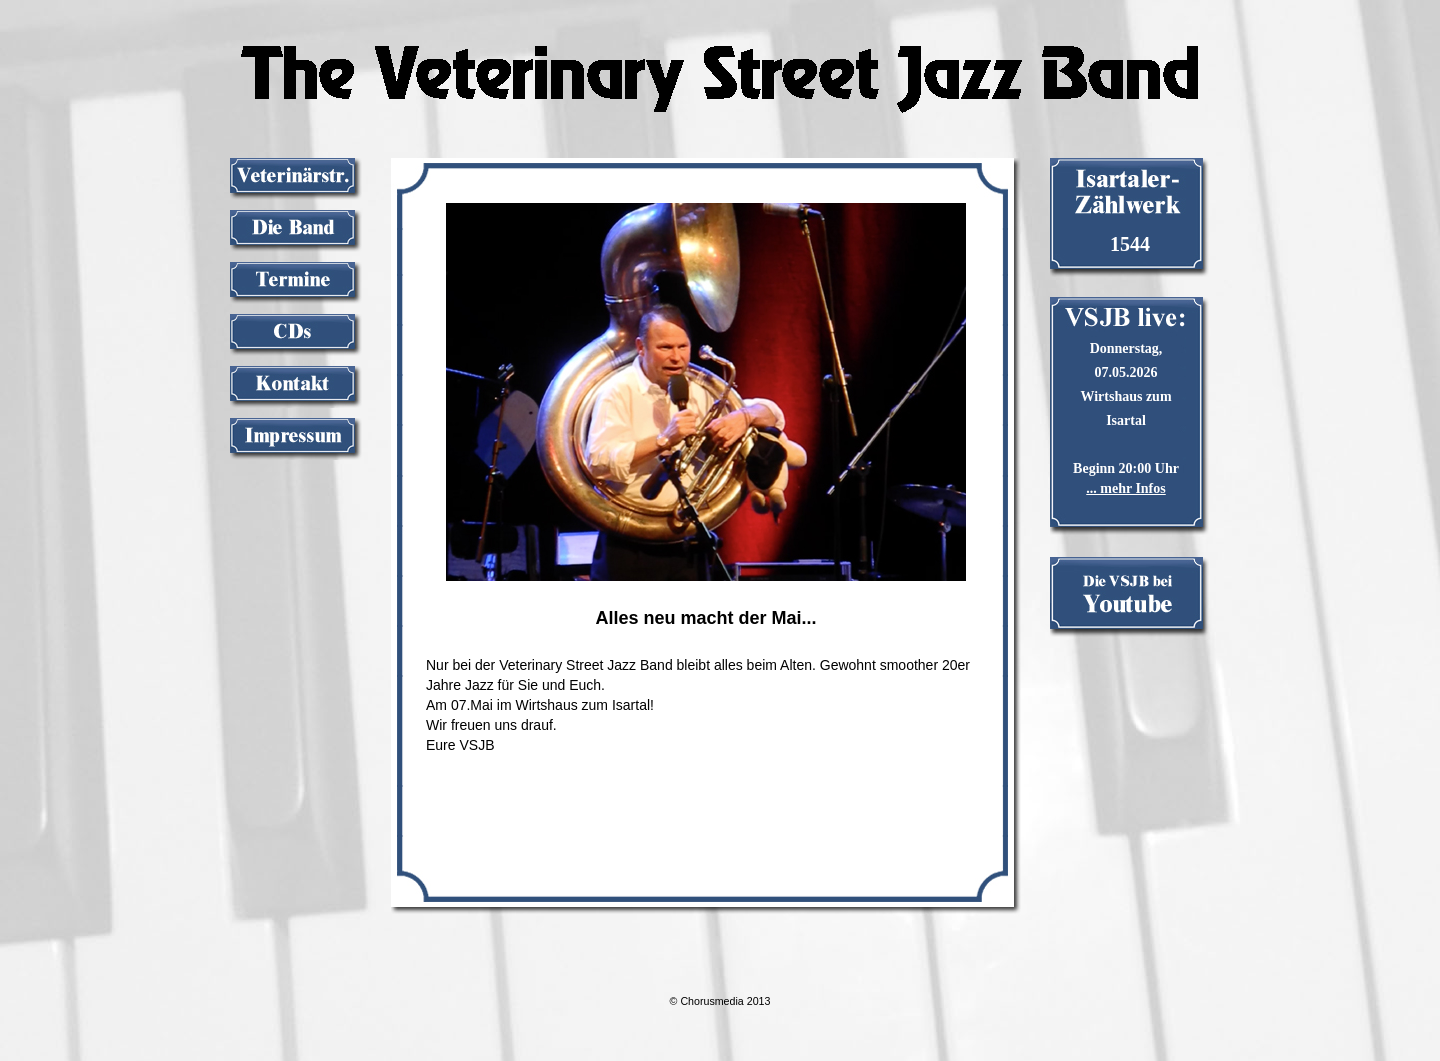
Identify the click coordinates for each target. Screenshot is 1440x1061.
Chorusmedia (711, 1001)
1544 (1130, 244)
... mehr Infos (1125, 488)
